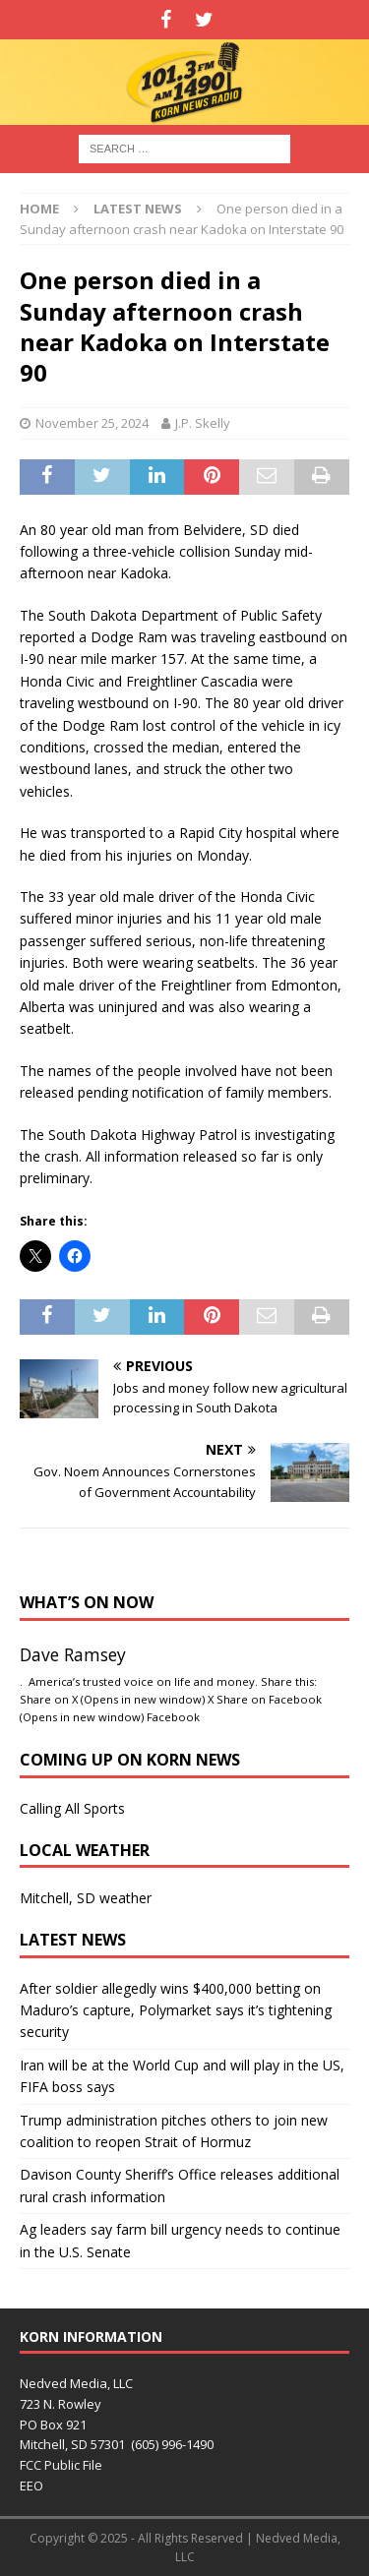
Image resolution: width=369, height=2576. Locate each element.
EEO (31, 2485)
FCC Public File (61, 2465)
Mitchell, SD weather (86, 1897)
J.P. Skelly (202, 423)
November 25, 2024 (92, 423)
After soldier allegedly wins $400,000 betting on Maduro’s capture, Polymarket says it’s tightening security (176, 2010)
